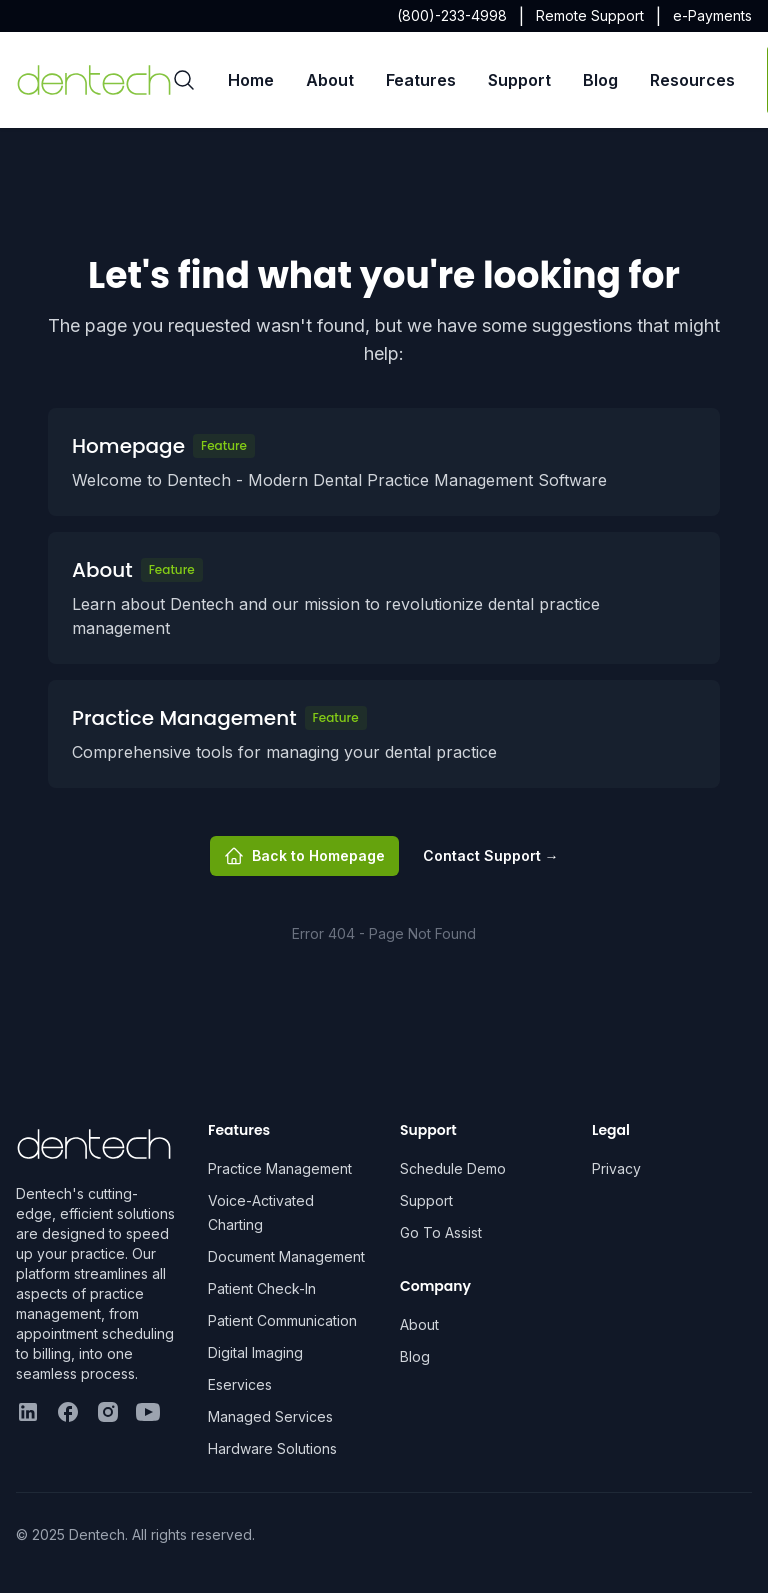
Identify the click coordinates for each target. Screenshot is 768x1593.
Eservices (240, 1384)
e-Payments (712, 15)
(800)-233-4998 (452, 15)
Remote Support (590, 15)
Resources (692, 80)
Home (251, 80)
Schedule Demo (453, 1168)
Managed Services (270, 1416)
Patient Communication (282, 1320)
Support (519, 80)
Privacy (616, 1168)
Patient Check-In (262, 1288)
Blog (600, 80)
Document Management (286, 1256)
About (330, 80)
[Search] (184, 80)
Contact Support (491, 855)
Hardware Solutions (272, 1448)
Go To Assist (441, 1232)
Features (421, 80)
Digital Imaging (255, 1352)
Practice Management (280, 1168)
